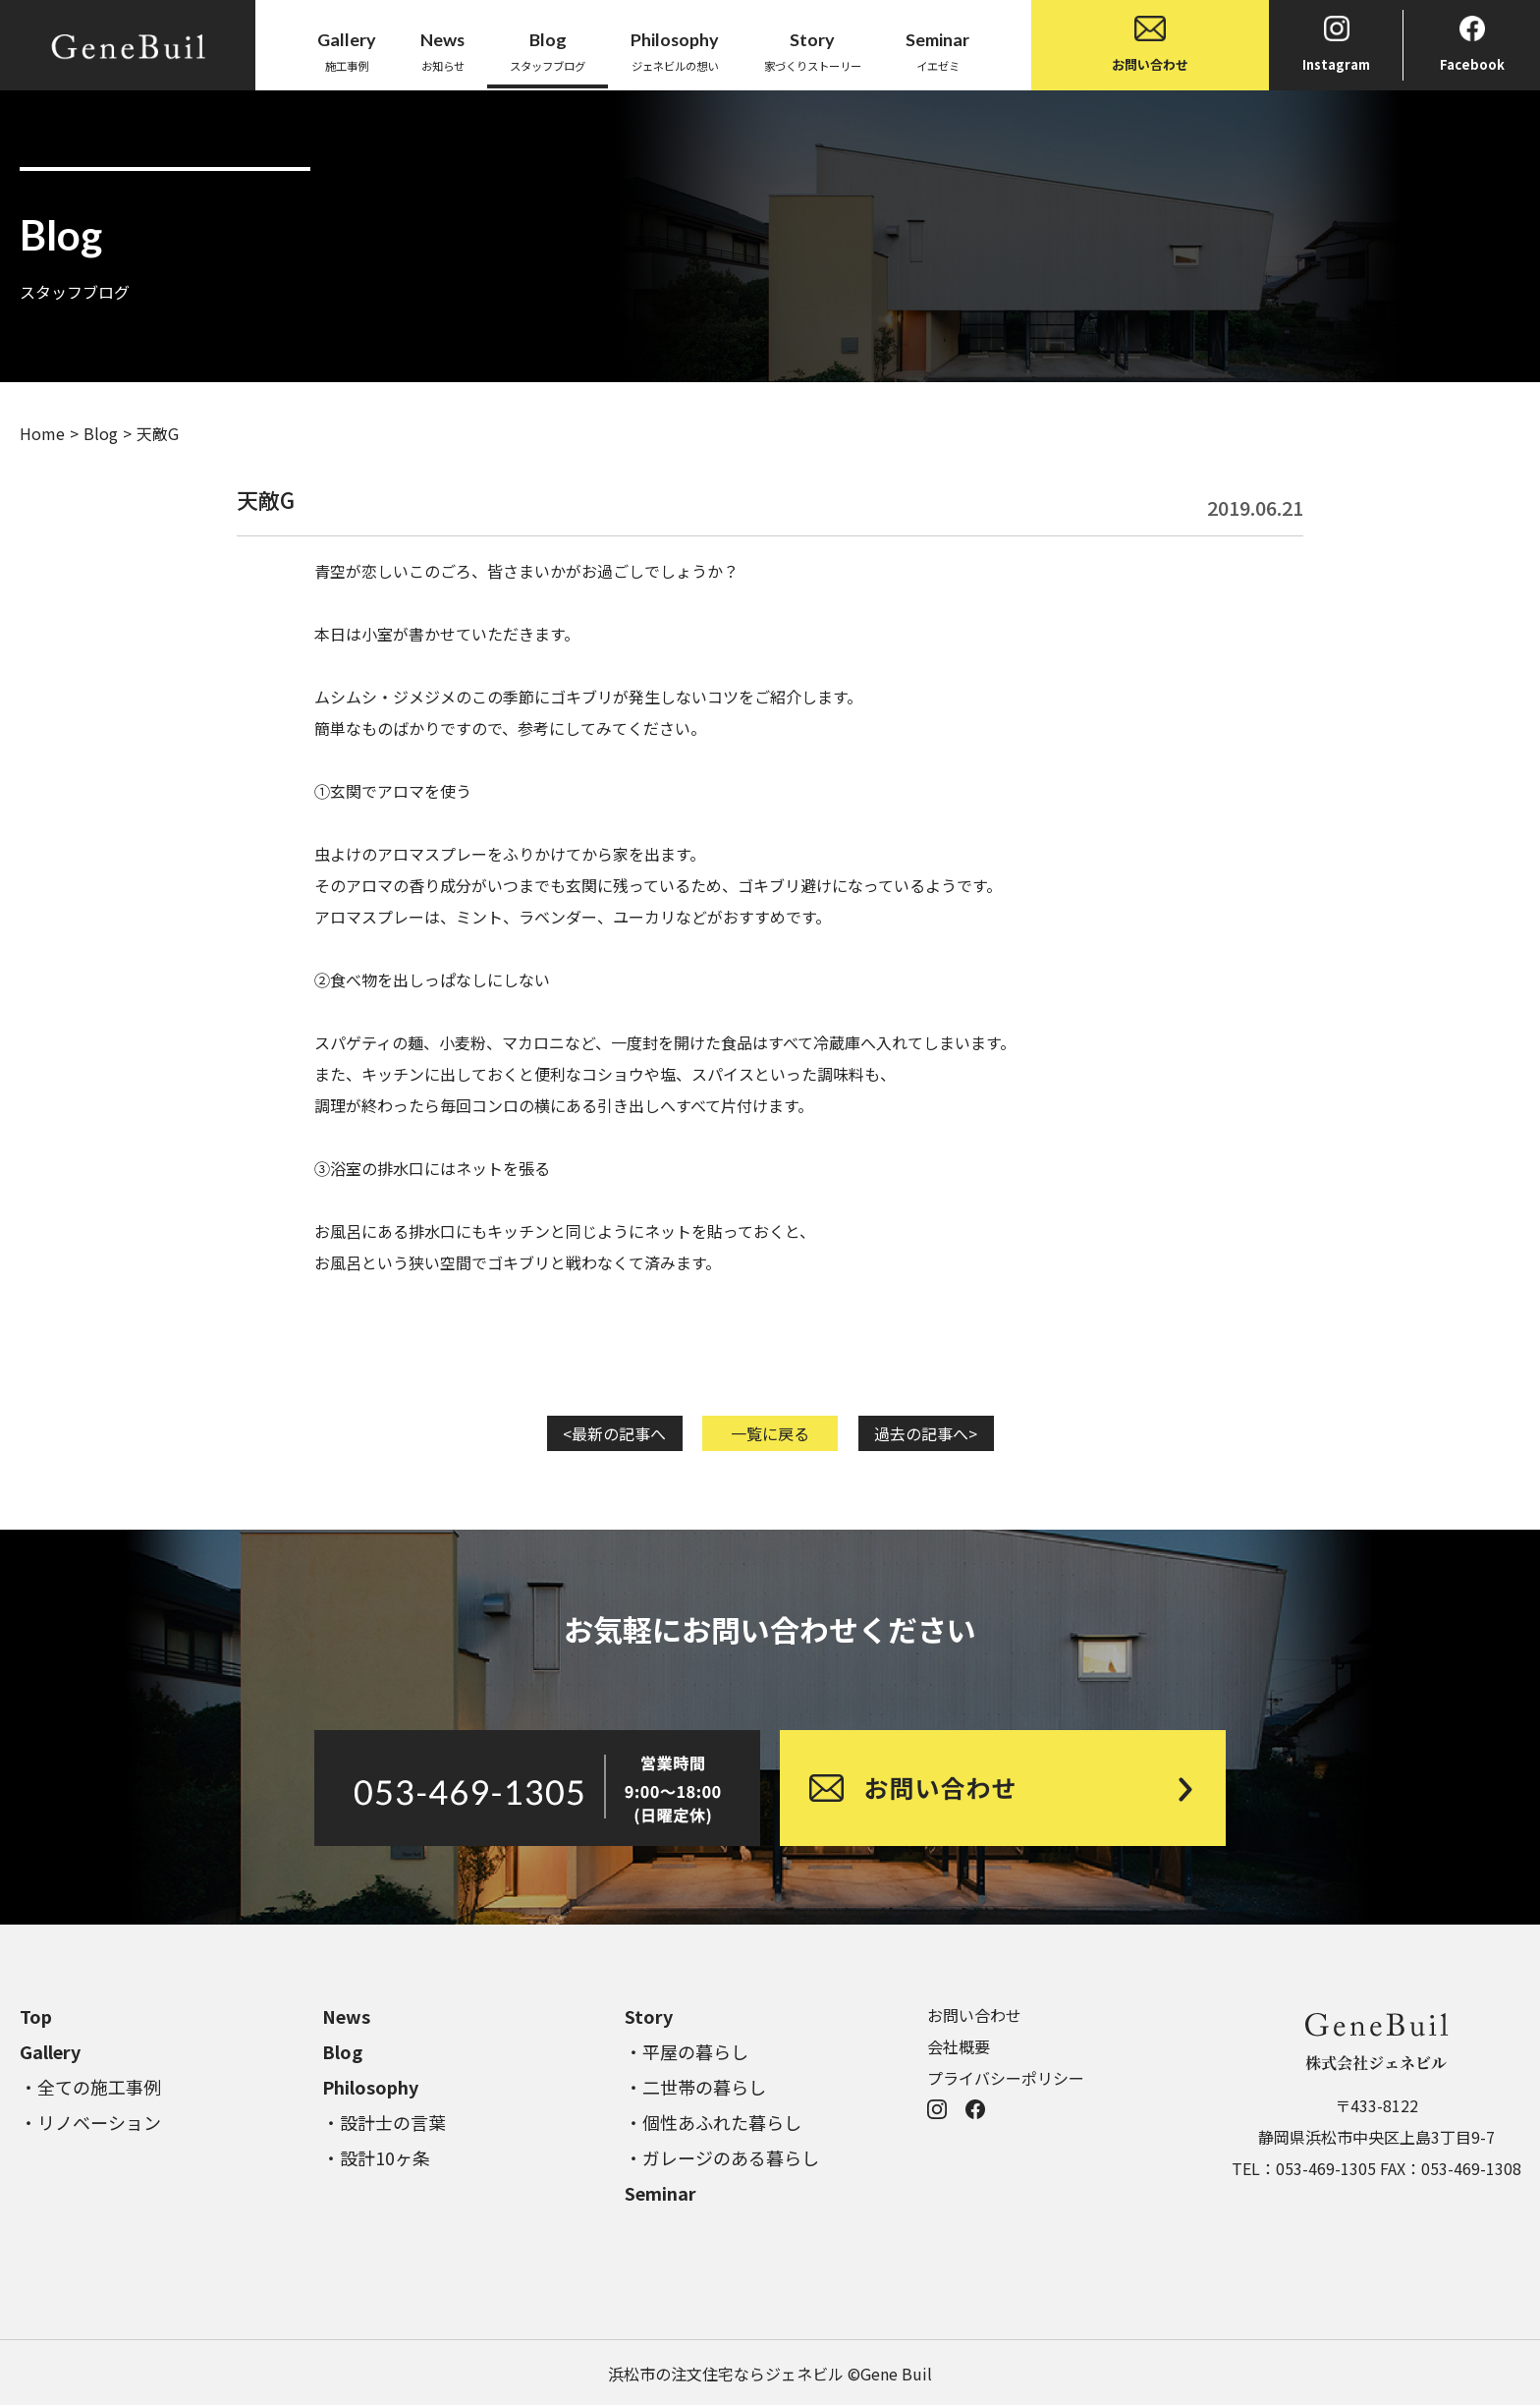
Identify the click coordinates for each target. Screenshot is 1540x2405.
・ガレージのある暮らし (722, 2157)
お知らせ (442, 50)
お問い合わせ (1150, 45)
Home (42, 433)
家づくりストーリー (812, 50)
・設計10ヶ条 (376, 2157)
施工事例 (346, 50)
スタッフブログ (547, 50)
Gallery (50, 2051)
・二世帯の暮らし (695, 2086)
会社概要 (958, 2046)
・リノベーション (90, 2122)
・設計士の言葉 (384, 2122)
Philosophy (370, 2086)
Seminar (660, 2193)
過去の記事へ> (925, 1433)
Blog (100, 433)
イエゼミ (937, 50)
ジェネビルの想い (675, 50)
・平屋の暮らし (686, 2051)
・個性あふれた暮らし (713, 2122)
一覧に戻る (770, 1433)
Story (649, 2016)
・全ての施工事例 (90, 2086)
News (346, 2016)
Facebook (1472, 45)
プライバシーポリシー (1005, 2078)
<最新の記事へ (614, 1433)
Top (36, 2016)
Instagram (1336, 45)
